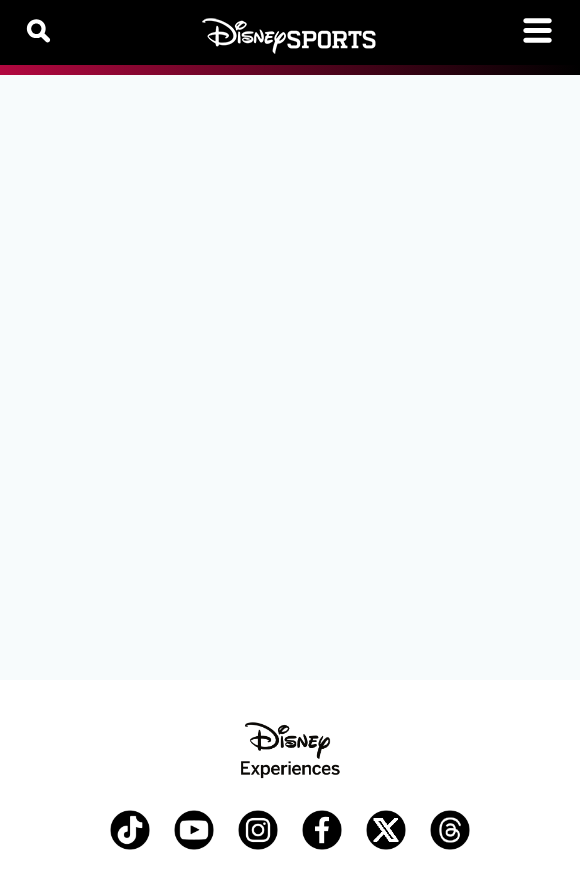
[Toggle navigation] (537, 30)
